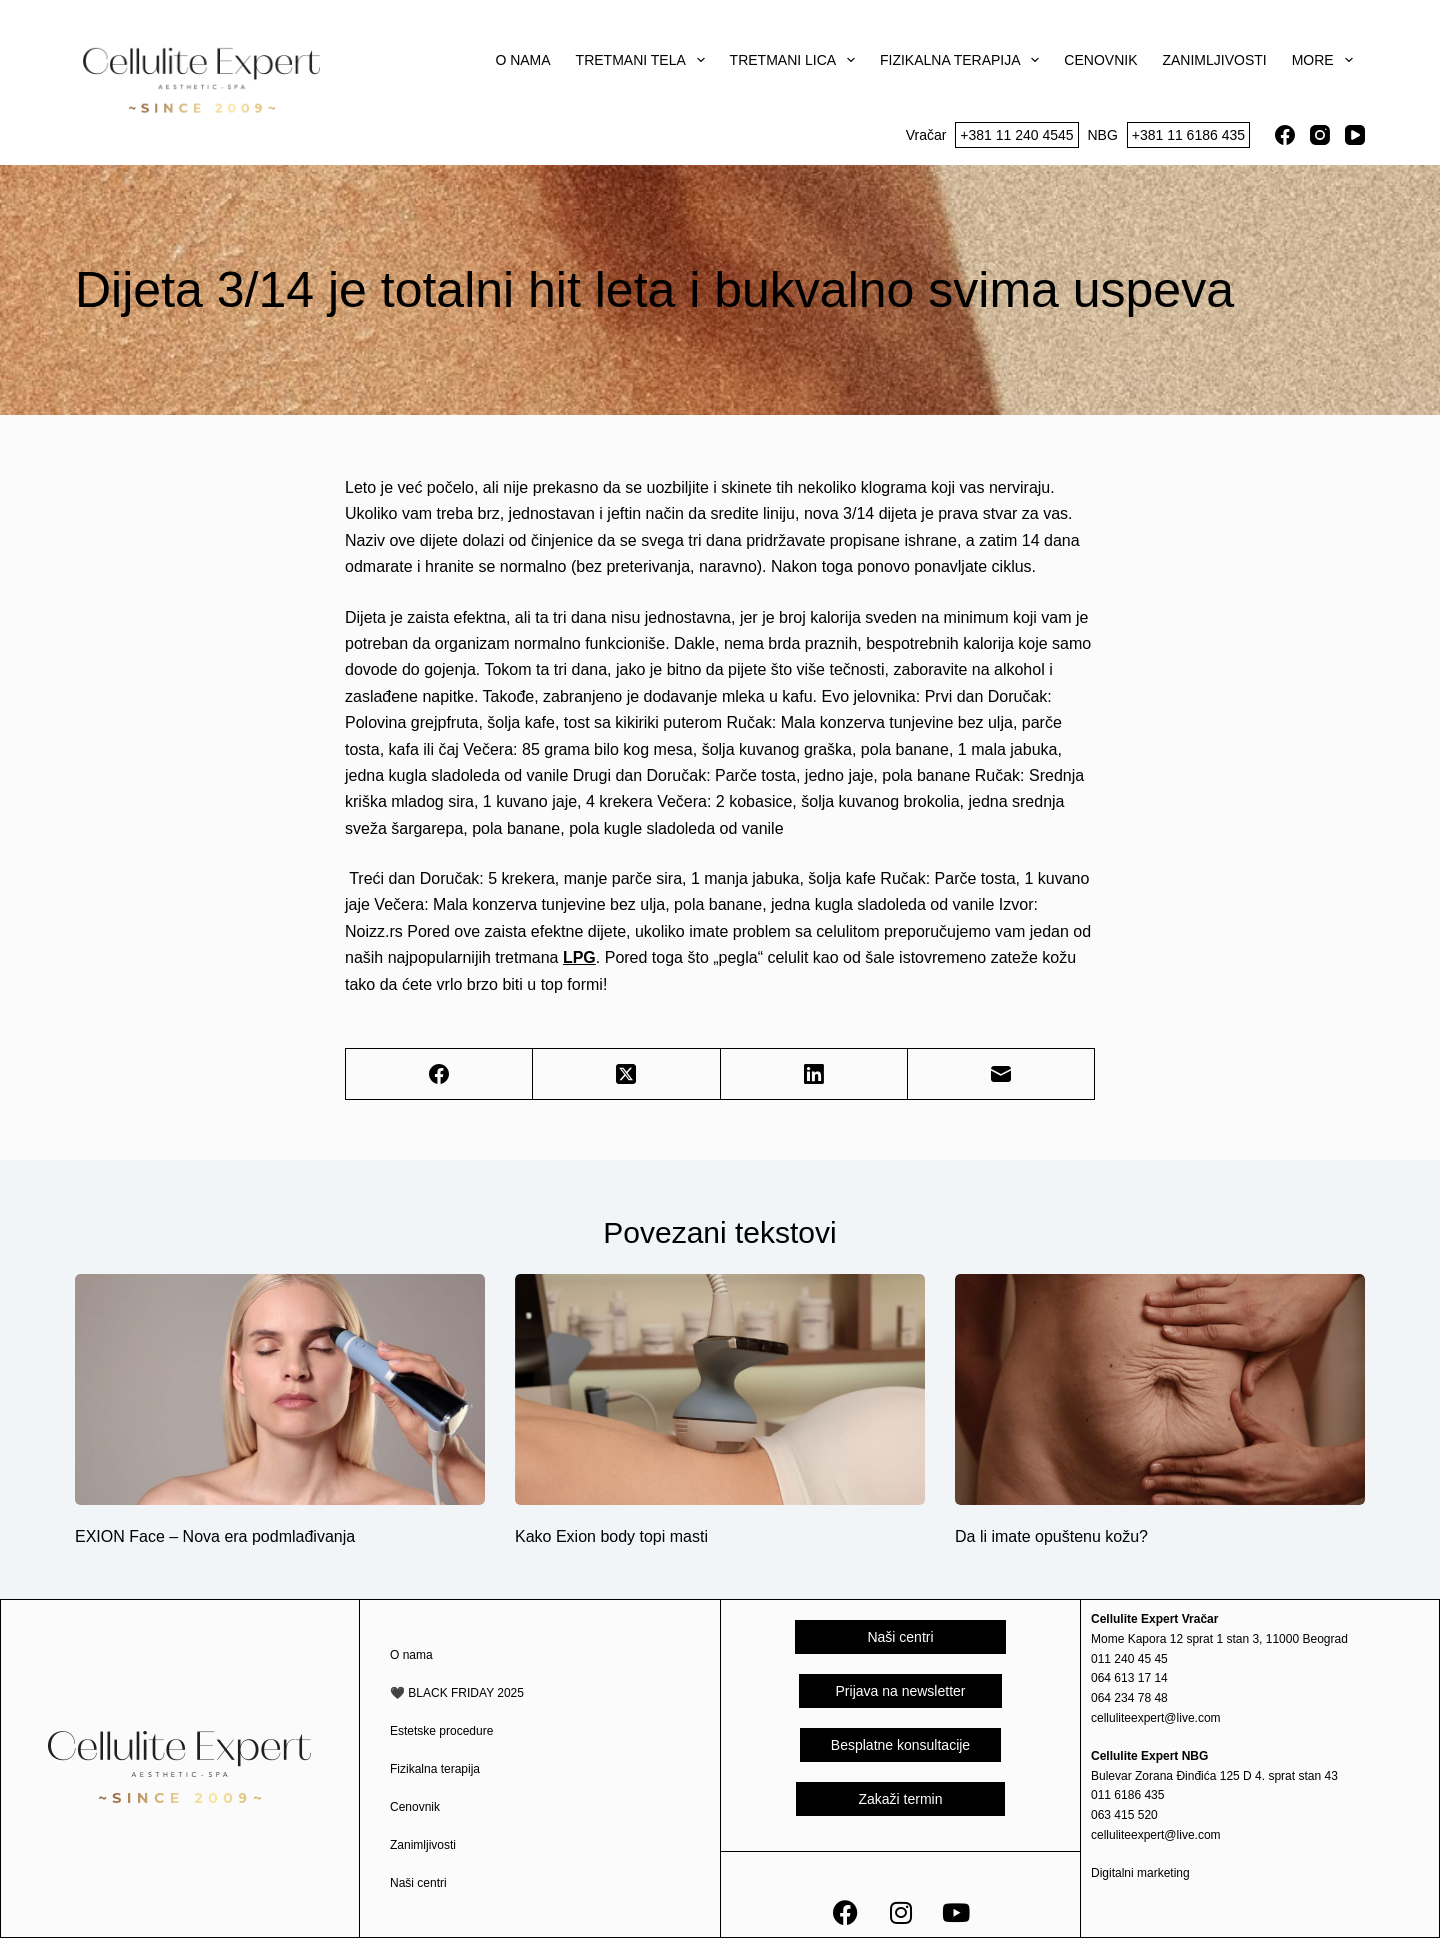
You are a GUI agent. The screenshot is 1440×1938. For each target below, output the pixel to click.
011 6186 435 (1127, 1795)
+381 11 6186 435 (1188, 135)
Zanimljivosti (1214, 60)
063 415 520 (1124, 1815)
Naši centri (418, 1883)
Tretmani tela (644, 60)
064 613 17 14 (1129, 1678)
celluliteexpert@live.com (1156, 1718)
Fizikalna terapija (963, 60)
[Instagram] (1320, 135)
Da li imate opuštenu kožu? (1051, 1536)
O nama (522, 60)
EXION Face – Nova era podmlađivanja (215, 1536)
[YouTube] (1355, 135)
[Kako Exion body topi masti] (720, 1389)
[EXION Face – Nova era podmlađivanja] (280, 1389)
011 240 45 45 (1129, 1659)
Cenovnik (1100, 60)
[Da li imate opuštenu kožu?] (1160, 1389)
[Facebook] (1285, 135)
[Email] (1001, 1074)
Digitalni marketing (1140, 1873)
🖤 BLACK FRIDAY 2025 (457, 1693)
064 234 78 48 (1129, 1698)
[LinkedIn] (814, 1074)
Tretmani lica (796, 60)
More (1326, 60)
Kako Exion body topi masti (611, 1536)
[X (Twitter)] (626, 1074)
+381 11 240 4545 (1016, 135)
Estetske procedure (441, 1731)
